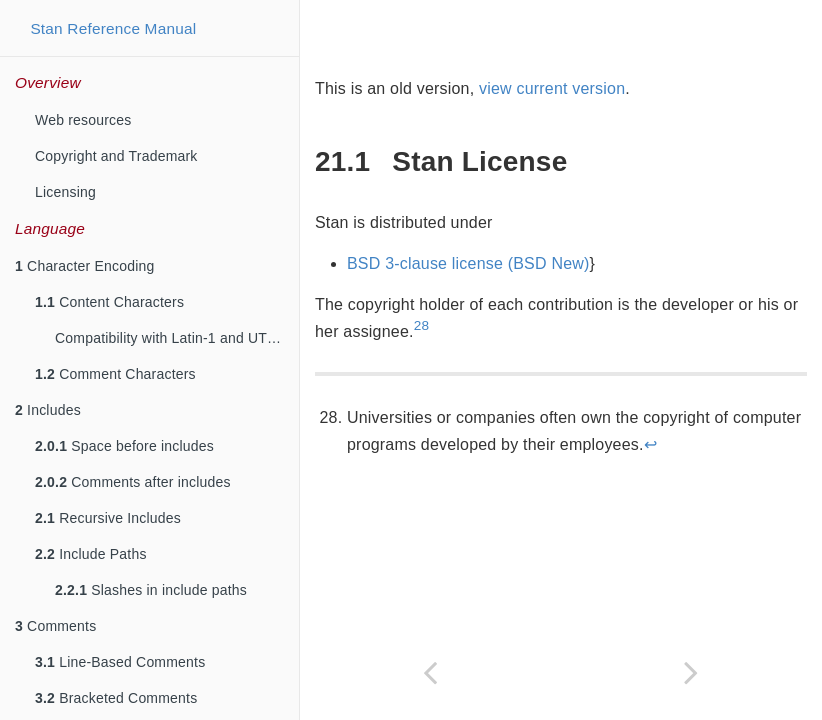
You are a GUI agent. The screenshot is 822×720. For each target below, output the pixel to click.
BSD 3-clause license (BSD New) (468, 263)
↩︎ (650, 444)
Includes (48, 410)
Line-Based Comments (120, 662)
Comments (55, 626)
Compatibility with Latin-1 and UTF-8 (172, 338)
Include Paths (91, 554)
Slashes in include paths (151, 590)
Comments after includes (133, 482)
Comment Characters (115, 374)
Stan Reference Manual (113, 28)
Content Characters (109, 302)
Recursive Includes (108, 518)
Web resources (83, 120)
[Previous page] (430, 672)
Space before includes (124, 446)
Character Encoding (84, 266)
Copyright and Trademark (116, 156)
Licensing (65, 192)
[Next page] (691, 672)
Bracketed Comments (116, 698)
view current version (552, 88)
